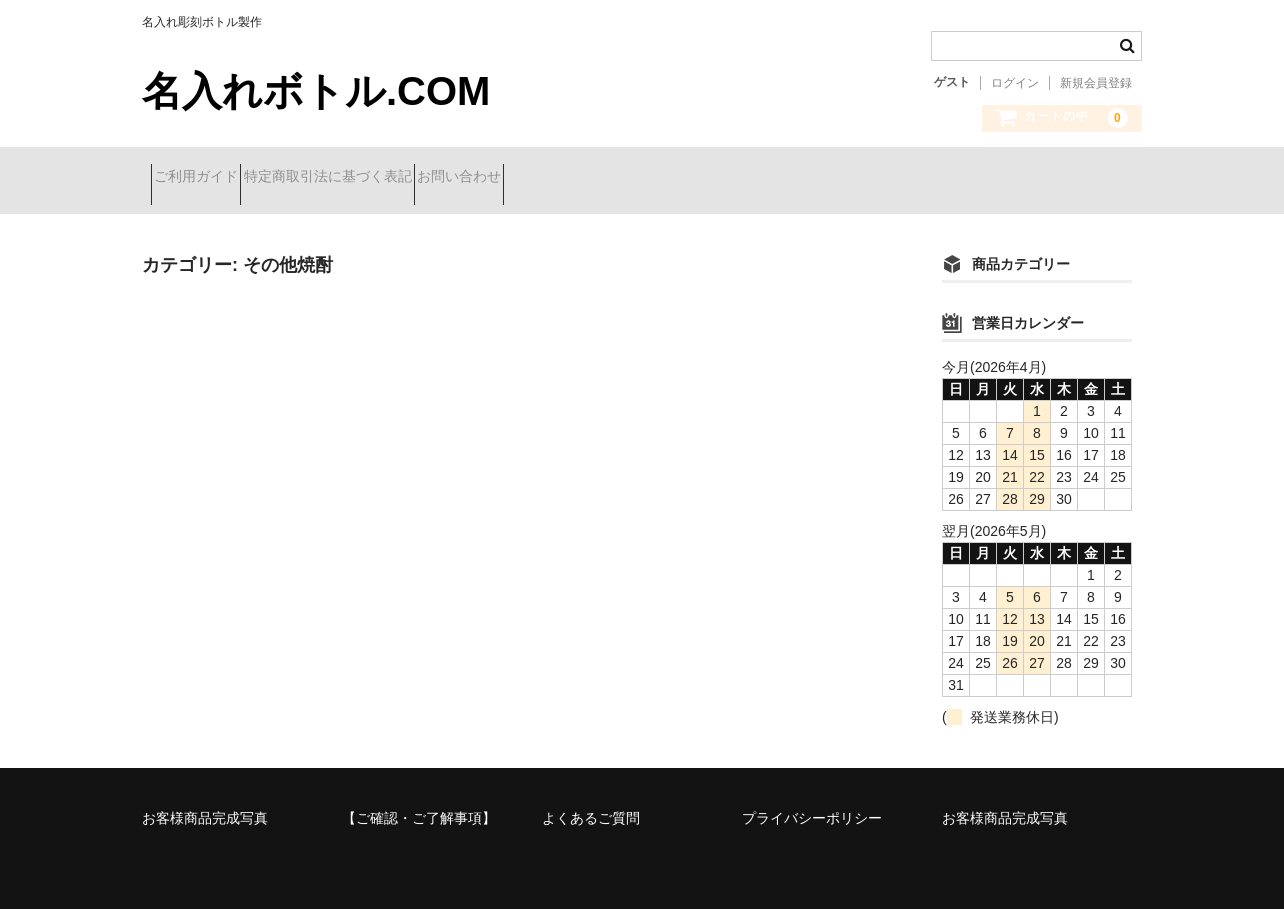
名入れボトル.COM (316, 91)
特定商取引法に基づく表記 (372, 178)
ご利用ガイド (205, 178)
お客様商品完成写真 (205, 803)
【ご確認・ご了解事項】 (419, 803)
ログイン (1015, 83)
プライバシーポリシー (812, 803)
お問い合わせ (539, 178)
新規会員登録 (1096, 83)
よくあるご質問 (591, 803)
